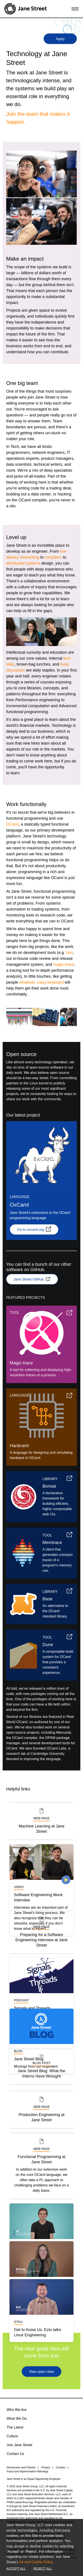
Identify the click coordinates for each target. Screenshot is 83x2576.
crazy (41, 982)
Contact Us (15, 2454)
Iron (69, 952)
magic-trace (63, 964)
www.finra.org (24, 2502)
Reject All (42, 2568)
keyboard (55, 982)
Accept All (16, 2568)
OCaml (12, 824)
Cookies (60, 2467)
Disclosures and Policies (21, 2467)
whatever (27, 982)
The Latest (15, 2427)
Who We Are (17, 2410)
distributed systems (23, 563)
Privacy (45, 2467)
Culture (12, 2436)
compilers (53, 557)
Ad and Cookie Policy (35, 2562)
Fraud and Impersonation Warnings (27, 2471)
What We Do (17, 2418)
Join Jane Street (19, 2445)
